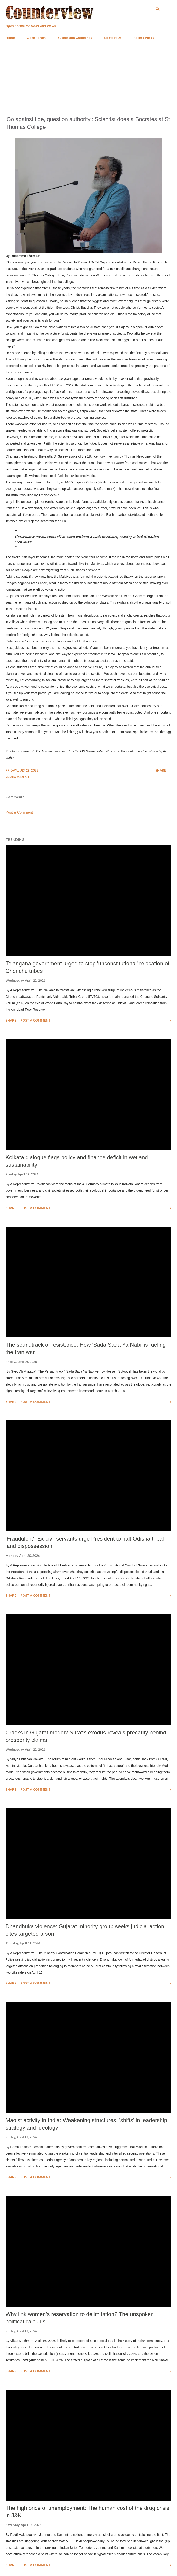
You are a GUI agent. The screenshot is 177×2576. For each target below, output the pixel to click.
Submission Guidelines (75, 38)
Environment (18, 777)
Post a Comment (19, 812)
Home (10, 38)
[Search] (157, 8)
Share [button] (160, 770)
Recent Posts (143, 38)
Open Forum (36, 38)
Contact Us (112, 38)
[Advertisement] (88, 78)
